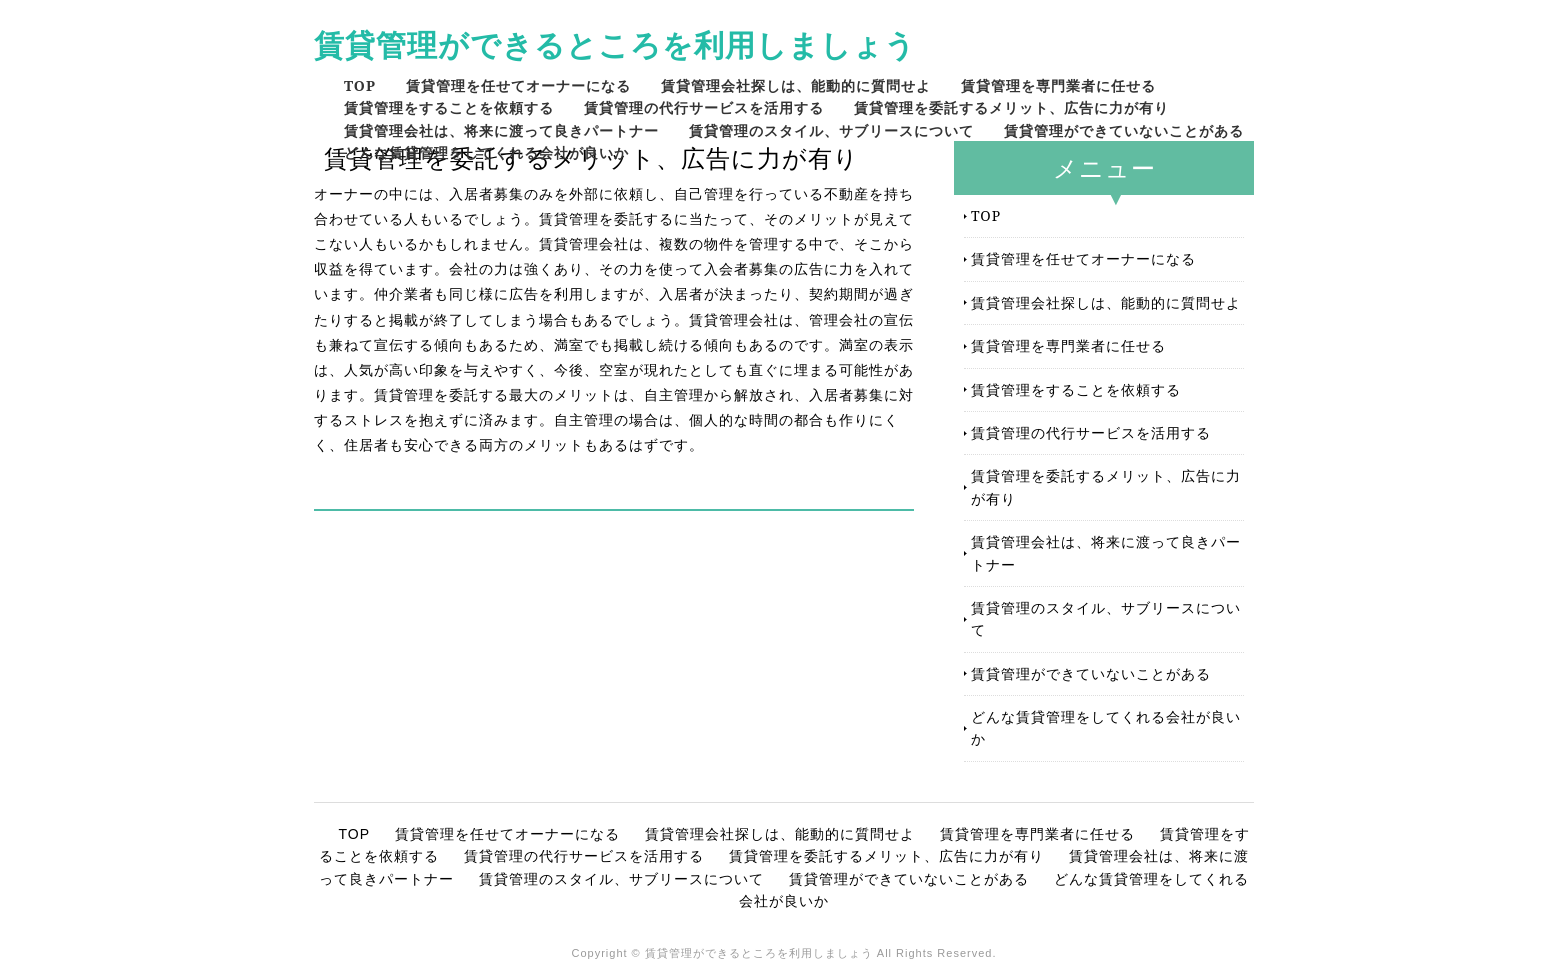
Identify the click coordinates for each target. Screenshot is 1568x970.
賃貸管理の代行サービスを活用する (704, 107)
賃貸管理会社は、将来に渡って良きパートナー (501, 130)
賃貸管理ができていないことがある (1124, 130)
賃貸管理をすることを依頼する (449, 107)
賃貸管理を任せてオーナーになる (518, 85)
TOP (360, 85)
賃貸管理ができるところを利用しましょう (615, 44)
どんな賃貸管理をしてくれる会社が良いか (486, 152)
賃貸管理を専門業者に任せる (1058, 85)
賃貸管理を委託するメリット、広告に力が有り (1011, 107)
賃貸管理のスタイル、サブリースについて (831, 130)
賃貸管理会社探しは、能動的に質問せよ (796, 85)
